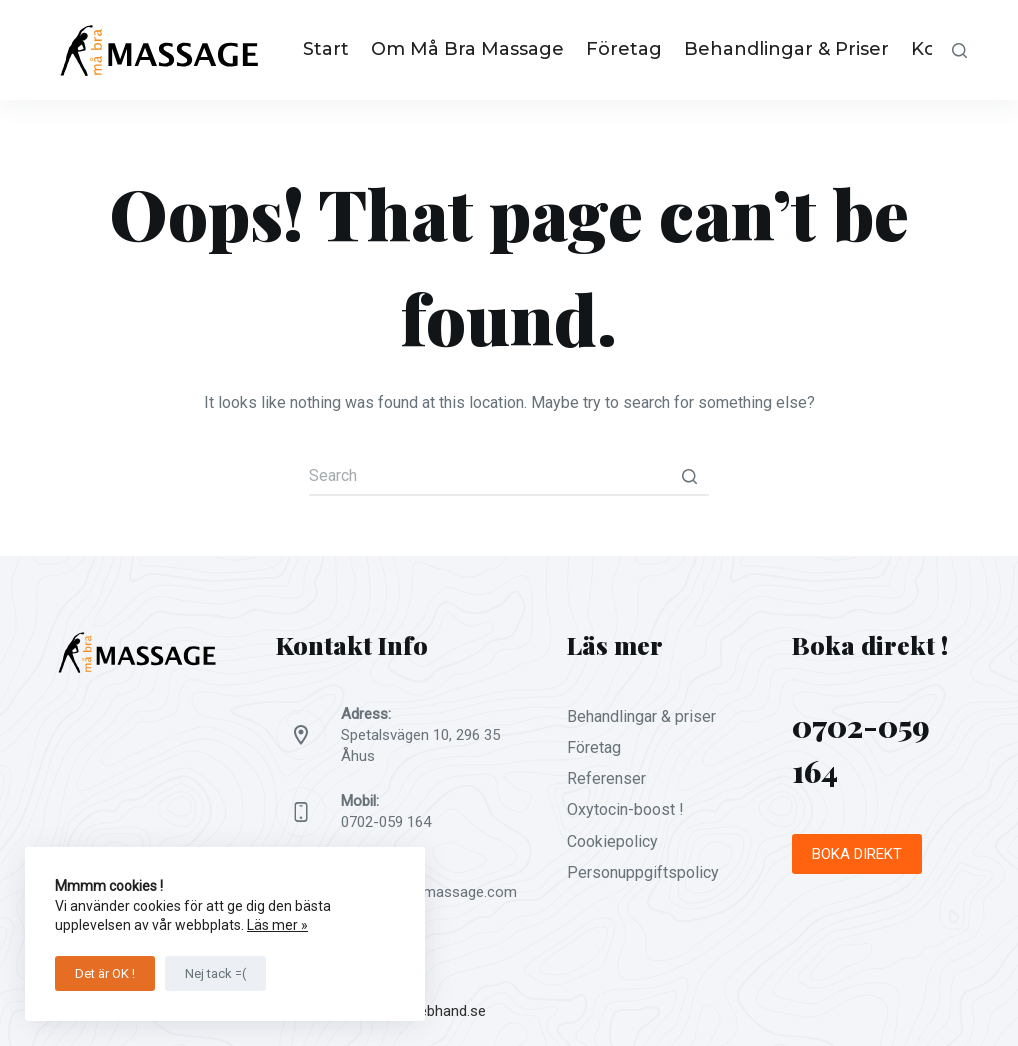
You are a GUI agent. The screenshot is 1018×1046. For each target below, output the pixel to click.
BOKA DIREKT (857, 854)
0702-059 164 (386, 822)
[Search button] (689, 476)
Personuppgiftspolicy (643, 872)
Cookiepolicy (612, 841)
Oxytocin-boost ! (625, 809)
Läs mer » (277, 925)
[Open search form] (959, 50)
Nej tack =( (215, 973)
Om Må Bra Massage (467, 49)
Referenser (606, 778)
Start (326, 49)
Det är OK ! (105, 973)
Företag (624, 49)
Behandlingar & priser (786, 49)
